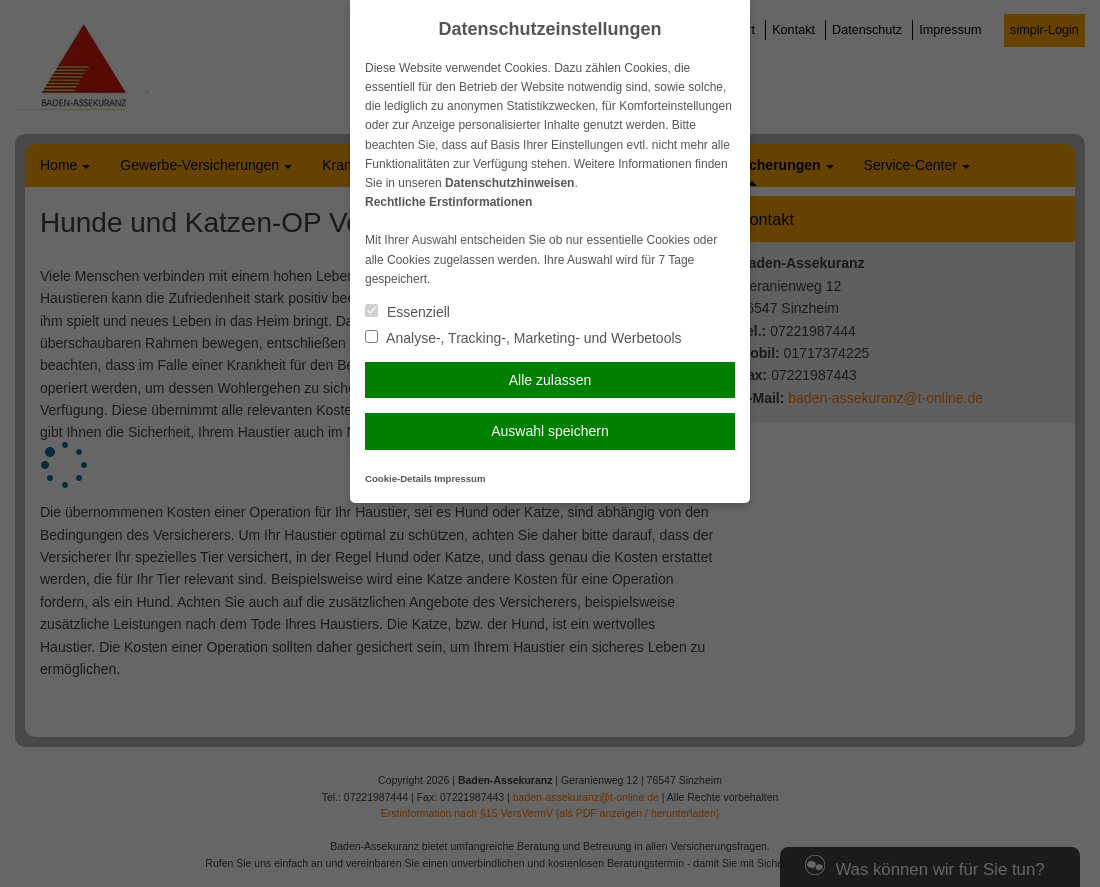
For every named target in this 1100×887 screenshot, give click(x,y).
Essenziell (407, 312)
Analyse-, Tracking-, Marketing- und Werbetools (523, 338)
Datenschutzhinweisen (509, 183)
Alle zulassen (550, 380)
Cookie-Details (398, 478)
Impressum (459, 478)
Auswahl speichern (550, 431)
